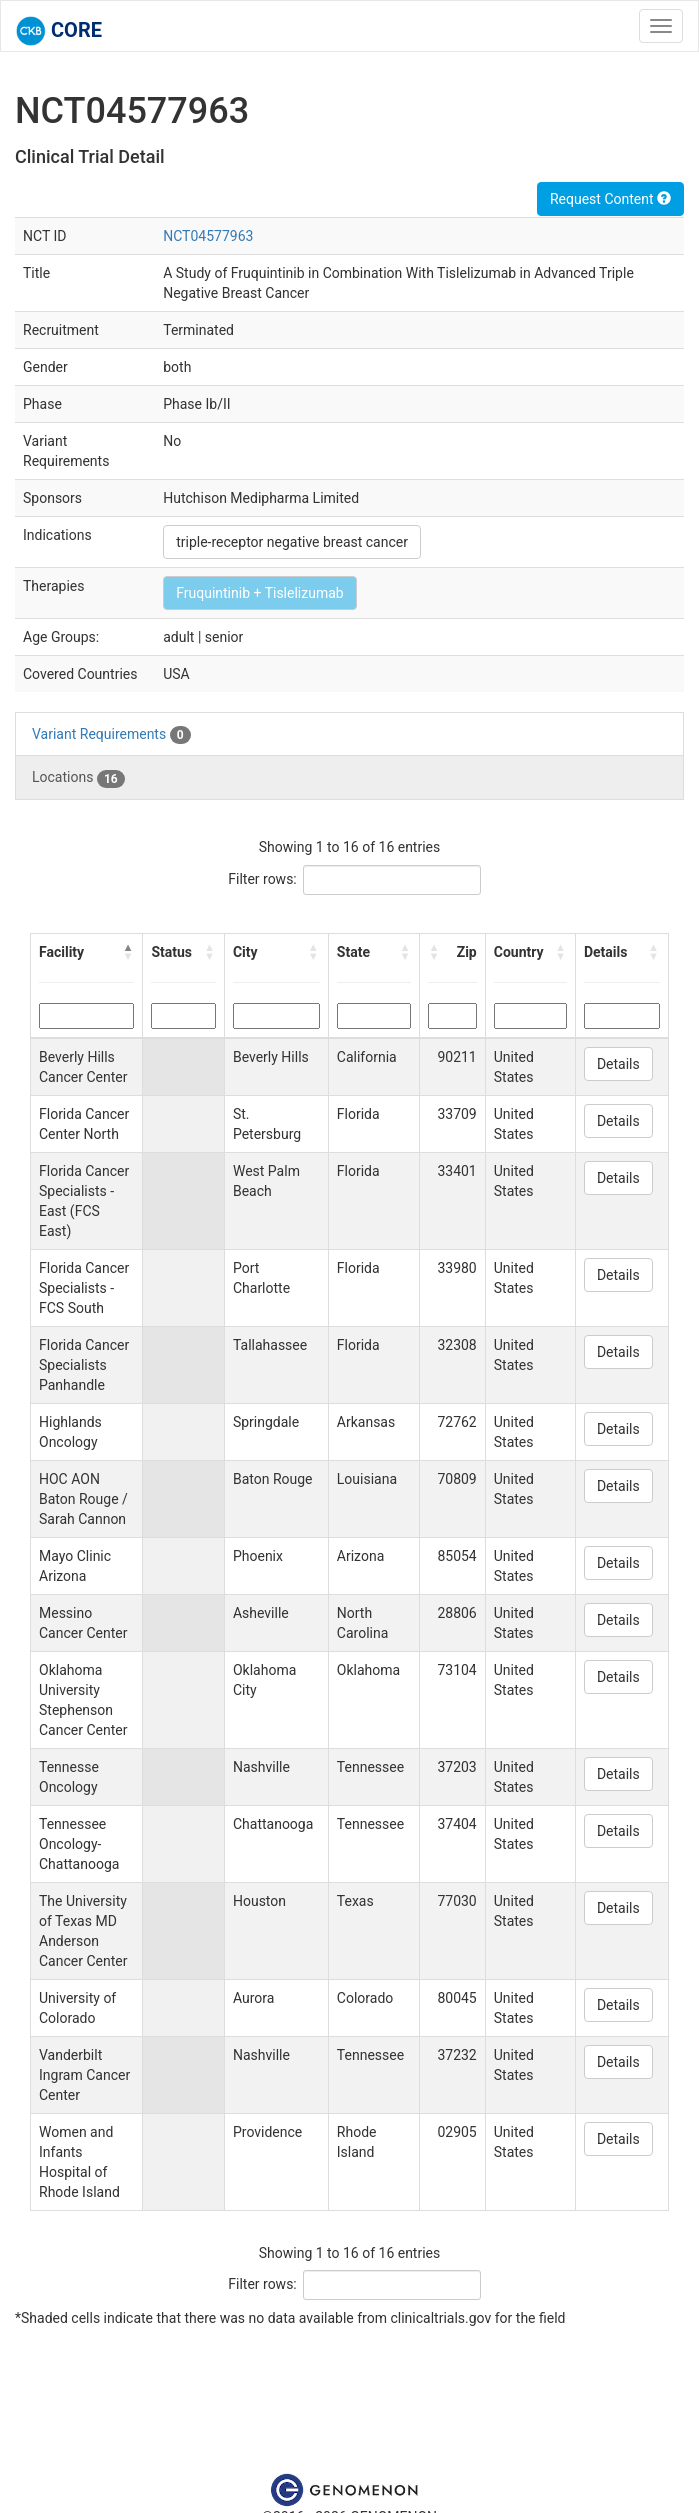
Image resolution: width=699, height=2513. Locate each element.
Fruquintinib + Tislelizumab (259, 593)
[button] (128, 952)
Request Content (610, 199)
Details (618, 1064)
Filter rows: (262, 879)
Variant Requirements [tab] (111, 735)
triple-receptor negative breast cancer (292, 542)
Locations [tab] (78, 778)
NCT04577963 (208, 236)
